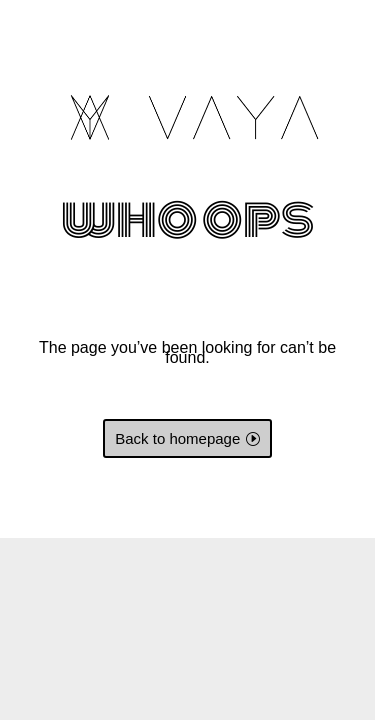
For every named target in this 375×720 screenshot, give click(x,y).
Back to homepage (177, 438)
